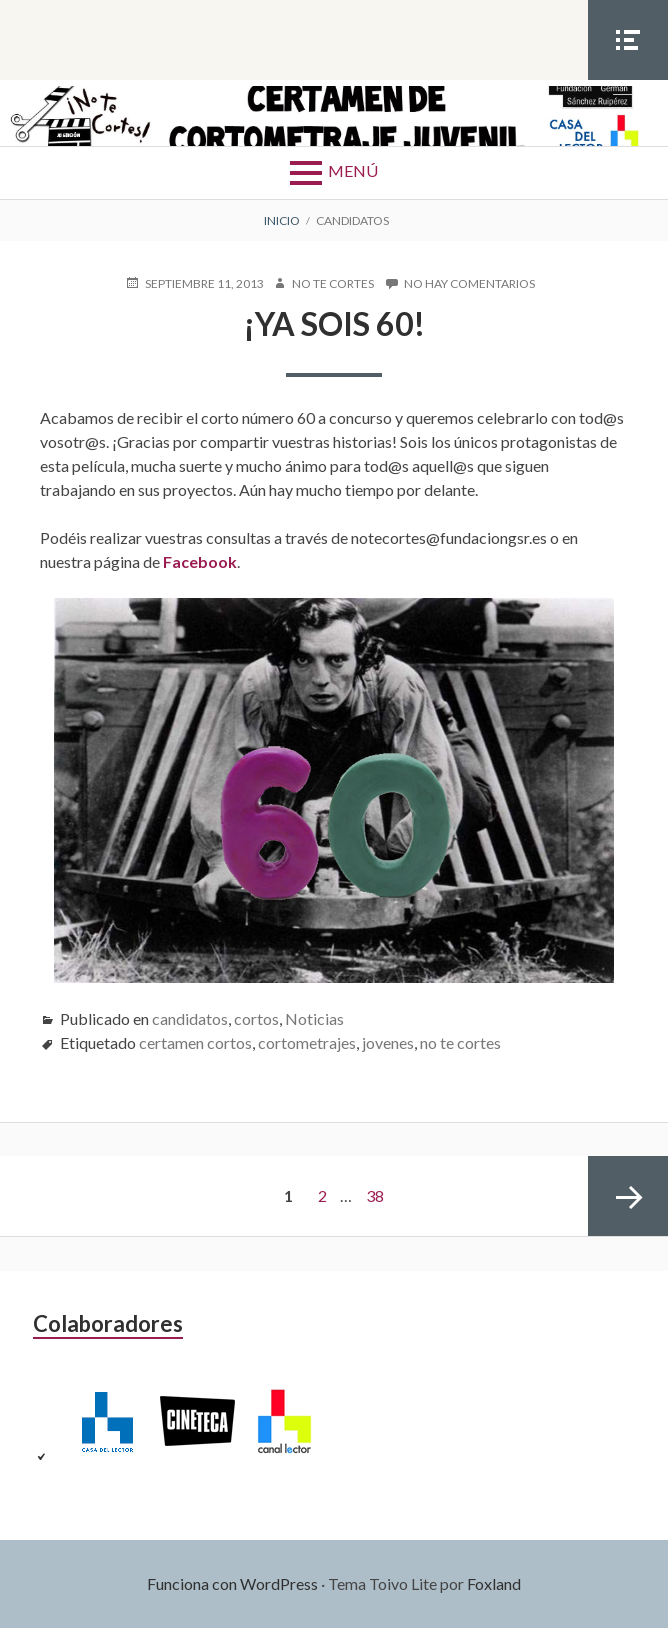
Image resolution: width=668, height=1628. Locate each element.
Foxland (494, 1583)
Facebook (200, 561)
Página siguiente (628, 1196)
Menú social (628, 79)
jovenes (388, 1042)
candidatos (190, 1018)
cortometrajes (307, 1042)
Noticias (314, 1018)
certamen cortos (195, 1042)
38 (375, 1195)
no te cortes (460, 1042)
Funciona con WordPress (232, 1583)
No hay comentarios (469, 284)
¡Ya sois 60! (334, 323)
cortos (256, 1018)
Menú (353, 170)
